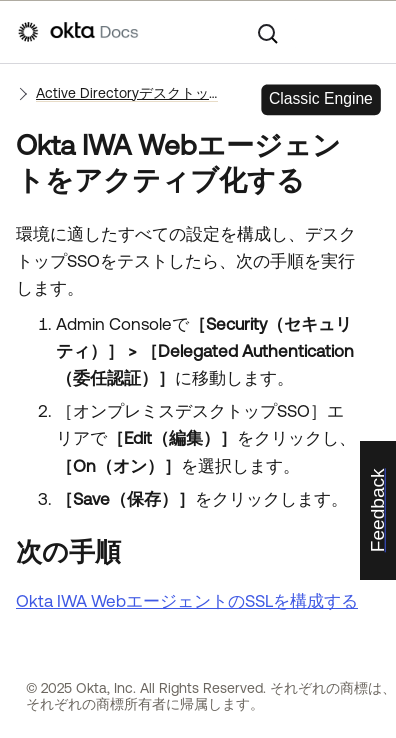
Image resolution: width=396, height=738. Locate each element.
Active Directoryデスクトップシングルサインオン (127, 93)
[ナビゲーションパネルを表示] (368, 32)
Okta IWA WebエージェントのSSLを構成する (187, 601)
